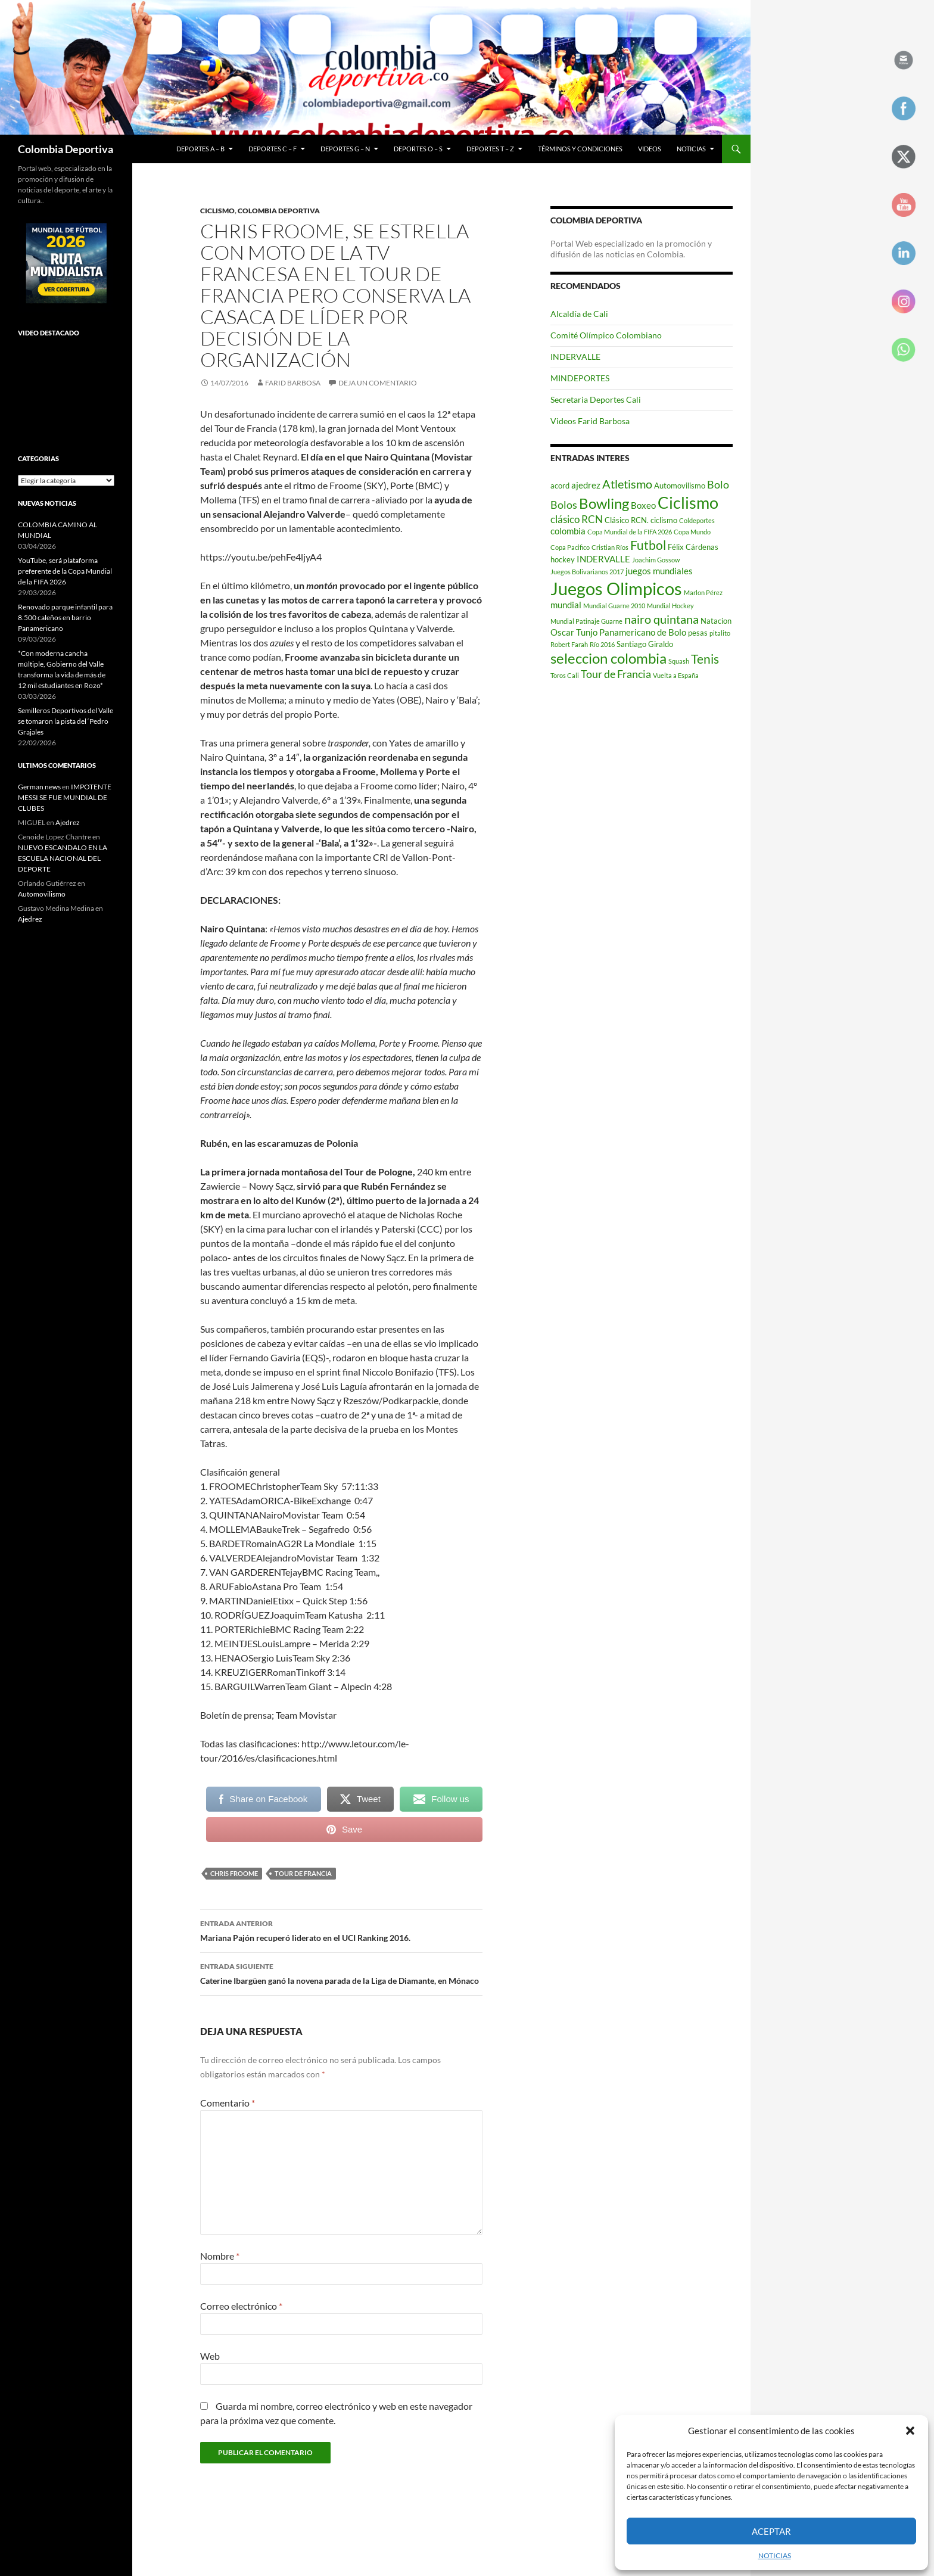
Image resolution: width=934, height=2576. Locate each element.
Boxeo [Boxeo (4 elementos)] (643, 505)
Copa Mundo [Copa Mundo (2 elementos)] (692, 532)
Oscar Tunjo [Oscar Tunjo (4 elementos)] (573, 632)
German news (39, 786)
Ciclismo (217, 210)
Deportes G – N (345, 149)
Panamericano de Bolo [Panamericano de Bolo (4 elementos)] (642, 632)
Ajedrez (67, 822)
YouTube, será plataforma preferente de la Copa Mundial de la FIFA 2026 (65, 571)
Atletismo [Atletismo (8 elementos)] (627, 484)
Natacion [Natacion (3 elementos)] (715, 621)
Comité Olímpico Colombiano (606, 335)
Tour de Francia (303, 1873)
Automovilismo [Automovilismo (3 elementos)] (679, 485)
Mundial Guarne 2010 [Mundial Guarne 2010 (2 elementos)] (614, 605)
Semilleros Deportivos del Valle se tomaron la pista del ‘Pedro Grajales (65, 721)
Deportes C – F (272, 149)
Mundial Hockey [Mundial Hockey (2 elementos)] (670, 605)
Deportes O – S (418, 149)
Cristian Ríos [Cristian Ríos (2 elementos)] (609, 547)
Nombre (219, 2255)
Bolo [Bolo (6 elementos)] (718, 484)
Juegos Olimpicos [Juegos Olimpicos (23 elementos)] (616, 588)
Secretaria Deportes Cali (595, 399)
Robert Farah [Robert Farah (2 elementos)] (569, 644)
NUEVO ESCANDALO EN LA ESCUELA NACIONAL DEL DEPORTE (62, 858)
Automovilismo (42, 893)
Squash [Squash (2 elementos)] (678, 661)
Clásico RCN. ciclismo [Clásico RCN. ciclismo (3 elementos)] (641, 520)
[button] (910, 2431)
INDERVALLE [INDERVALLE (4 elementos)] (603, 558)
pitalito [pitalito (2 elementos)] (719, 633)
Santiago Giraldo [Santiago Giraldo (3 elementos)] (645, 644)
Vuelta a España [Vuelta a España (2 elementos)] (676, 675)
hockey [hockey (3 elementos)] (562, 559)
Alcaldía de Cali (579, 314)
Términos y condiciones (580, 149)
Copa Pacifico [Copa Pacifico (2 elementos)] (570, 547)
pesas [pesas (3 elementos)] (698, 632)
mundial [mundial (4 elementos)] (565, 604)
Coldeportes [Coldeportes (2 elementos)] (697, 520)
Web (210, 2356)
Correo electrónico (241, 2305)
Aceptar (771, 2531)
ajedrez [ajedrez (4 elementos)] (585, 485)
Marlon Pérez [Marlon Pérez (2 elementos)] (703, 592)
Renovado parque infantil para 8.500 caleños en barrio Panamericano (65, 617)
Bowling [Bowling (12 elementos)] (604, 503)
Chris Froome (234, 1873)
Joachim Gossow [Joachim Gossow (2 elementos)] (656, 560)
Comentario (227, 2102)
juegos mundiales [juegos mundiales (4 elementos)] (659, 570)
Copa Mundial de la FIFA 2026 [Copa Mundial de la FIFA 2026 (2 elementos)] (629, 532)
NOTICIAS (774, 2555)
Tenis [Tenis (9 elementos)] (705, 659)
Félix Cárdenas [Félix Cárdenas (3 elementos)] (693, 547)
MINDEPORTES (579, 378)
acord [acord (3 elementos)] (559, 485)
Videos (649, 149)
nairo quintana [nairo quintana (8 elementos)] (661, 619)
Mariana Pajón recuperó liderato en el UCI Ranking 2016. (341, 1930)
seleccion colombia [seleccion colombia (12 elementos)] (608, 658)
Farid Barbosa (292, 382)
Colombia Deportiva (65, 148)
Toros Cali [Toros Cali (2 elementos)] (564, 675)
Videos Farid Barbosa (590, 421)
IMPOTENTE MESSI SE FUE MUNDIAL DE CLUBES (64, 797)
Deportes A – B (200, 149)
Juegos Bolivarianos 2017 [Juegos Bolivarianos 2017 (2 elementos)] (587, 571)
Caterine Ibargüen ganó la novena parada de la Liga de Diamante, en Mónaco (341, 1972)
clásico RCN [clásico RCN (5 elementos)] (576, 519)
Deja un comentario (377, 382)
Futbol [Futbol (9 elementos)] (648, 545)
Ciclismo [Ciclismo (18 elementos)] (688, 502)
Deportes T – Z (490, 149)
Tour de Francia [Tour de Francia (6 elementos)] (616, 673)
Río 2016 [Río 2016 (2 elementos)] (602, 644)
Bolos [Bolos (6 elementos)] (563, 504)
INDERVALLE (575, 356)
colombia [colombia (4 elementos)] (568, 530)
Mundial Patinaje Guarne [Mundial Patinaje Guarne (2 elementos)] (586, 621)
